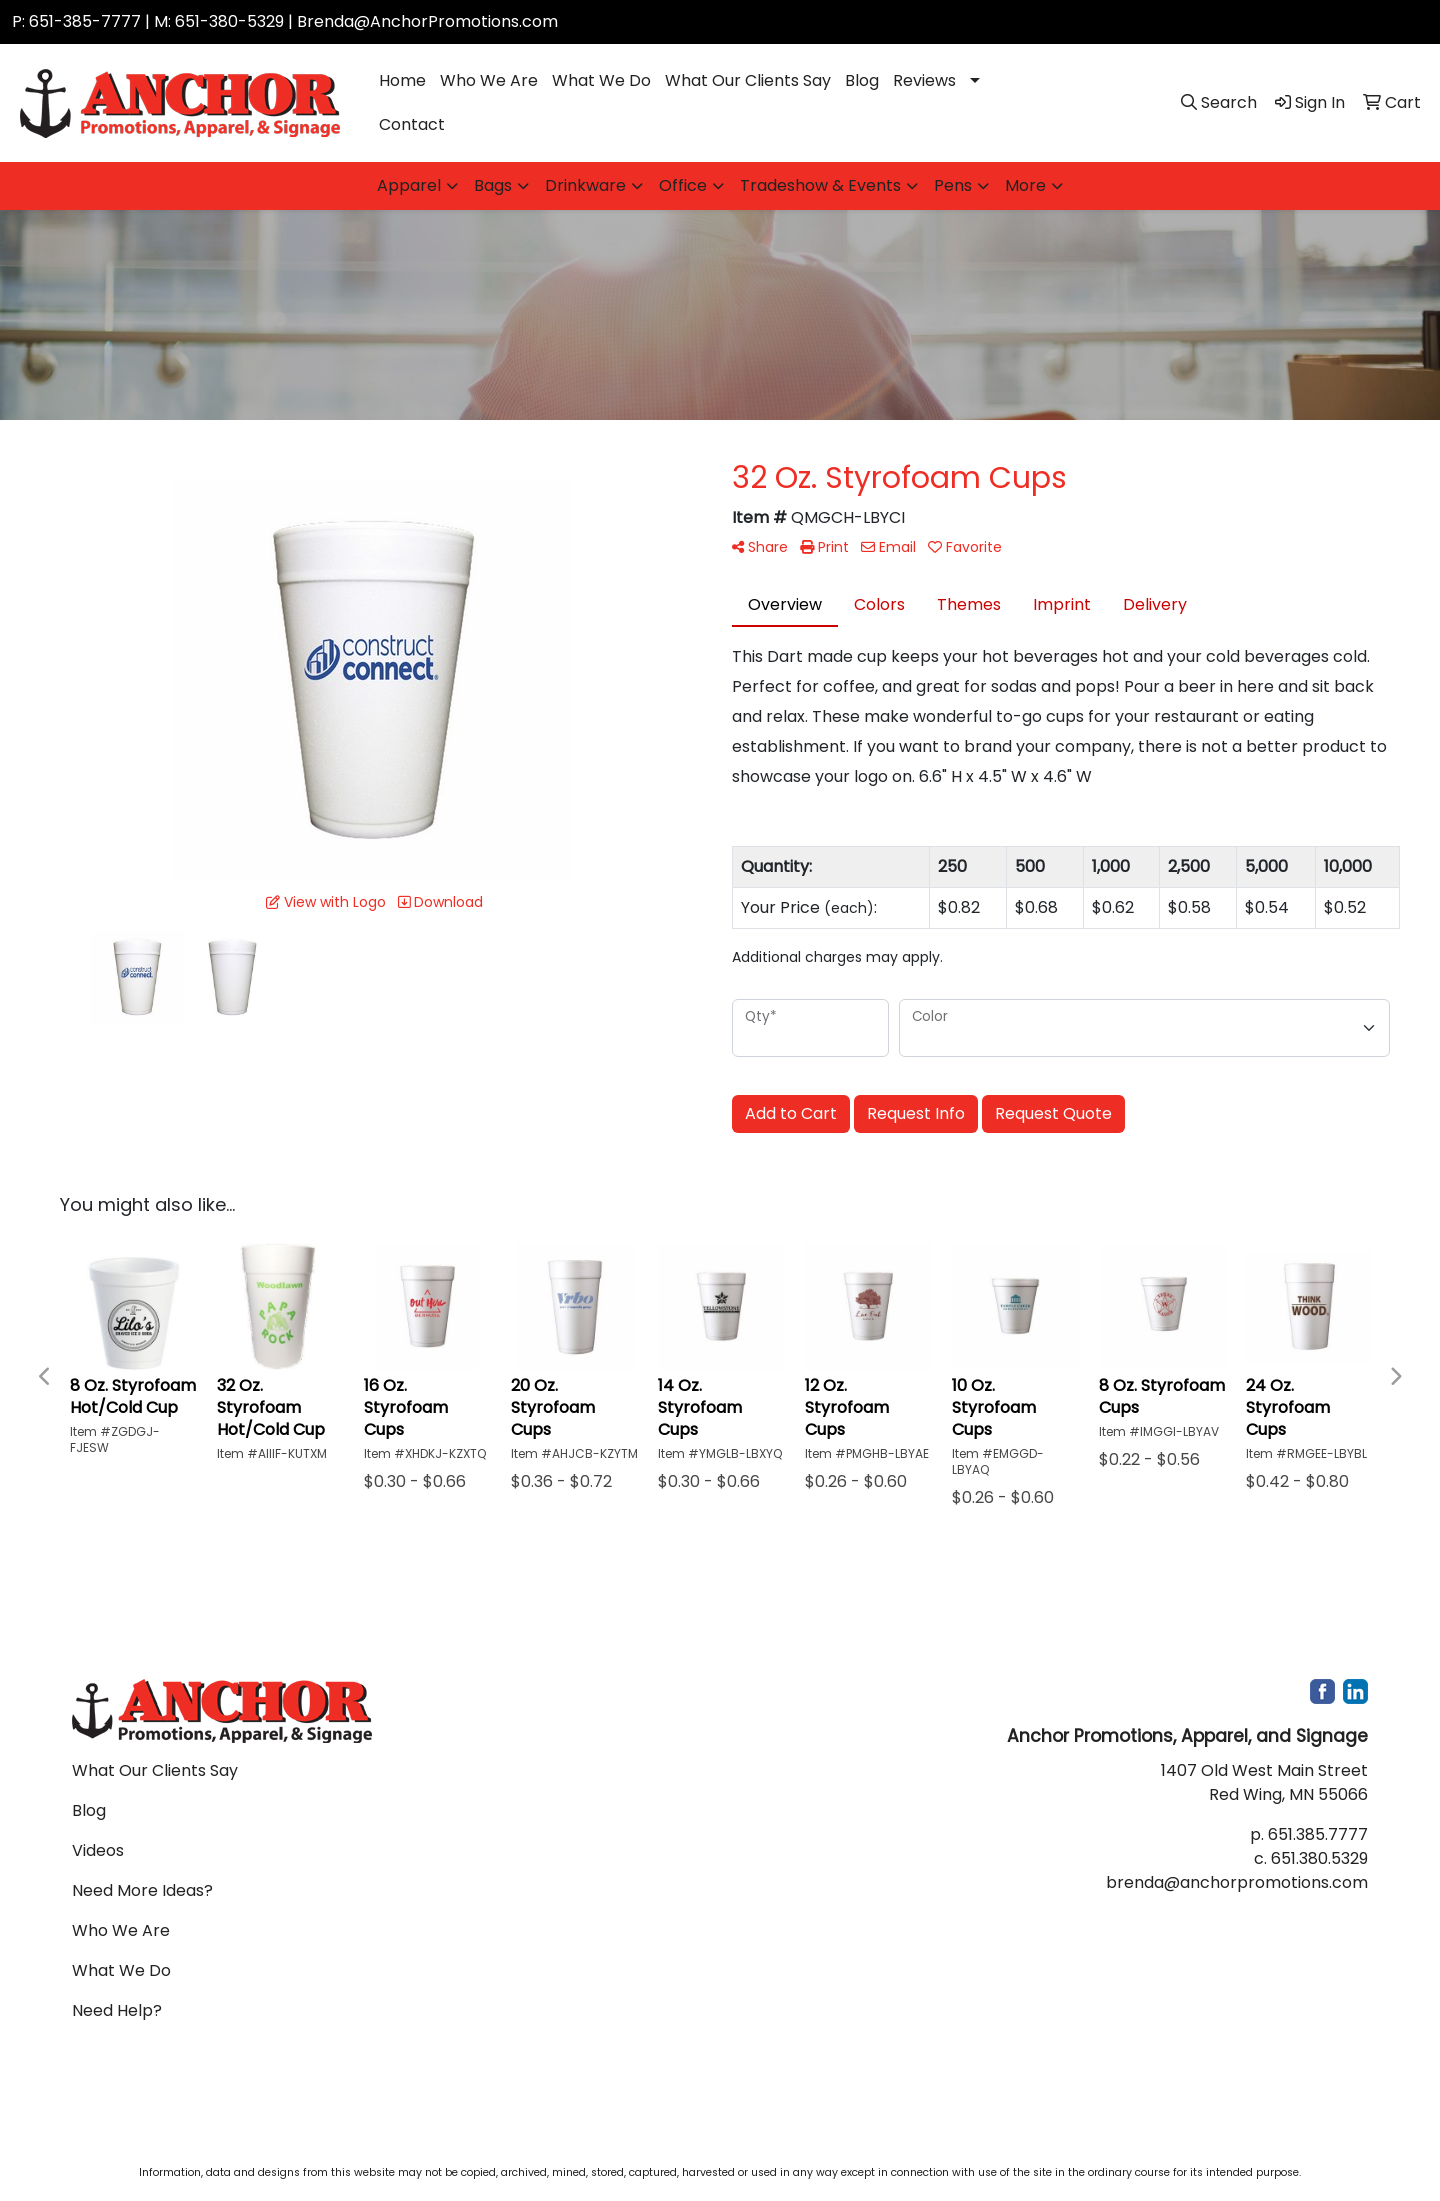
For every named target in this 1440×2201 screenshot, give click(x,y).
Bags (493, 185)
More (1025, 185)
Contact (412, 124)
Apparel (409, 185)
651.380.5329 (1319, 1858)
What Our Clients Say (748, 80)
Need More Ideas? (142, 1890)
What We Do (601, 80)
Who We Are (489, 80)
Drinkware (585, 185)
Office (683, 185)
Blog (862, 80)
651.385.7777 (1318, 1834)
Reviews (924, 80)
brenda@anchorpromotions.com (1237, 1882)
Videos (98, 1850)
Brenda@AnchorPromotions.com (427, 21)
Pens (953, 185)
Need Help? (117, 2010)
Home (402, 80)
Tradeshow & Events (820, 185)
